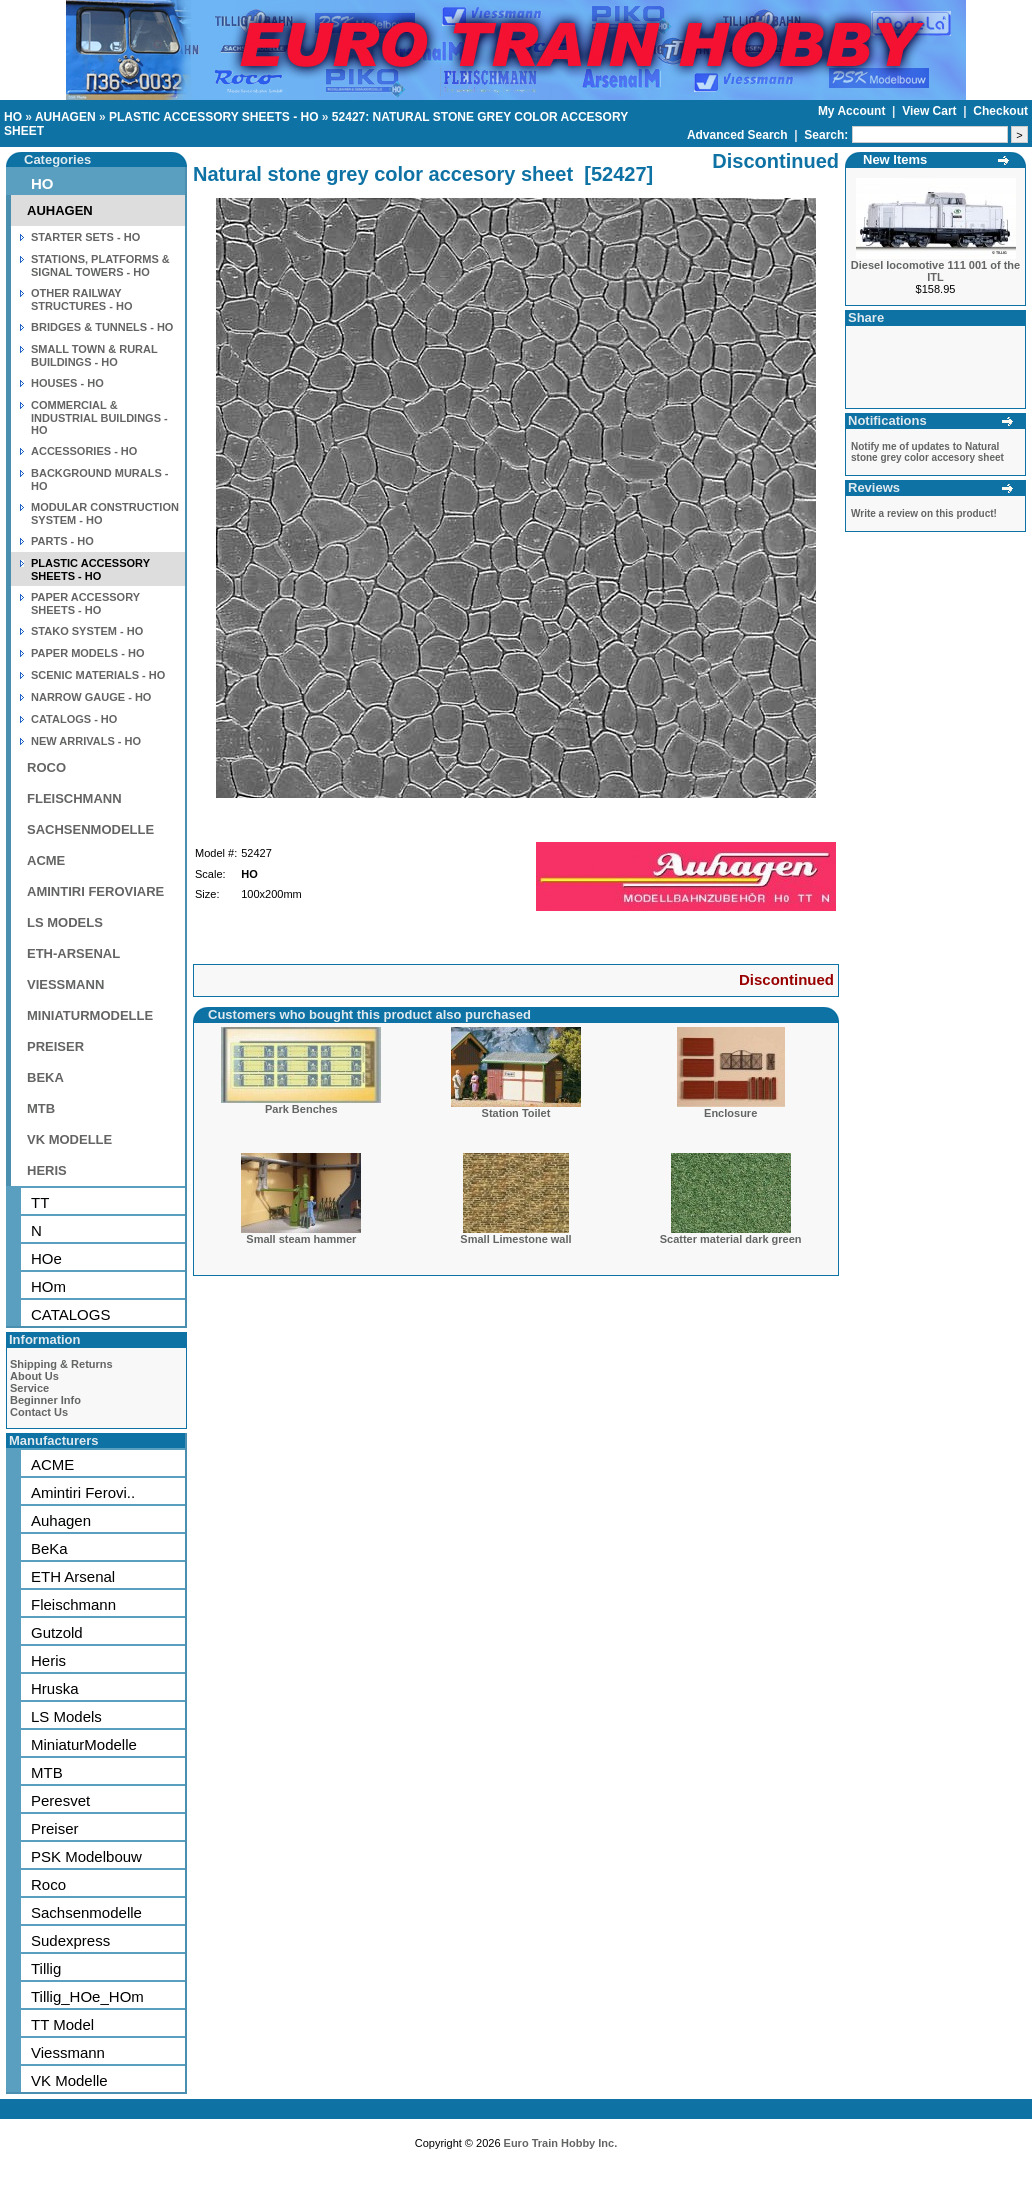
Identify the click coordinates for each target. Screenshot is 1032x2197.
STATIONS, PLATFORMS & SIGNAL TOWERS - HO (100, 265)
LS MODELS (65, 922)
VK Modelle (69, 2080)
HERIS (47, 1170)
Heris (48, 1660)
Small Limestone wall (515, 1239)
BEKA (45, 1077)
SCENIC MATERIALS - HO (98, 675)
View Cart (931, 111)
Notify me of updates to (927, 452)
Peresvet (60, 1800)
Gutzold (57, 1632)
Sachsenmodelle (86, 1912)
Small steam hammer (301, 1239)
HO (13, 117)
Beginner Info (45, 1400)
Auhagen (61, 1520)
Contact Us (39, 1412)
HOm (48, 1286)
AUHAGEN (65, 117)
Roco (48, 1884)
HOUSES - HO (67, 383)
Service (29, 1388)
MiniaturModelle (84, 1744)
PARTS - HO (62, 541)
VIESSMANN (65, 984)
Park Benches (301, 1109)
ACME (46, 860)
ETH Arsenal (73, 1576)
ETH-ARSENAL (73, 953)
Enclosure (730, 1113)
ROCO (46, 767)
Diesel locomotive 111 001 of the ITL (935, 271)
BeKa (49, 1548)
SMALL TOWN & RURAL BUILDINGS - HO (94, 355)
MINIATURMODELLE (90, 1015)
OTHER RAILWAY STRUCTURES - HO (81, 299)
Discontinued (786, 979)
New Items (895, 159)
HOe (46, 1258)
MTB (41, 1108)
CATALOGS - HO (74, 719)
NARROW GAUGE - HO (91, 697)
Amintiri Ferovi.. (83, 1492)
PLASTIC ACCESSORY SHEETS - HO (214, 117)
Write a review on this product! (924, 513)
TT (40, 1202)
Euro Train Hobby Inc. (561, 2143)
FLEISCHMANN (74, 798)
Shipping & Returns (61, 1364)
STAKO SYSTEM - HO (87, 631)
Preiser (55, 1828)
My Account (853, 111)
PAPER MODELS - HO (87, 653)
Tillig (46, 1968)
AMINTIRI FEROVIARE (95, 891)
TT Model (62, 2024)
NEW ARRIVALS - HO (86, 741)
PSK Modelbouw (86, 1856)
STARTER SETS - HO (85, 237)
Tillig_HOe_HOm (87, 1996)
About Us (34, 1376)
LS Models (66, 1716)
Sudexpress (70, 1940)
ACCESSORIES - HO (84, 451)
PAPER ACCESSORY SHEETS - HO (85, 603)
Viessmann (68, 2052)
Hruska (55, 1688)
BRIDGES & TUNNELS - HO (102, 327)
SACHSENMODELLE (90, 829)
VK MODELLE (69, 1139)
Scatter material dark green (731, 1239)
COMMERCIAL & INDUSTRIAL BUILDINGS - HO (99, 417)
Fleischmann (73, 1604)
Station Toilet (516, 1113)
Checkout (1000, 111)
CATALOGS (70, 1314)
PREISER (55, 1046)
